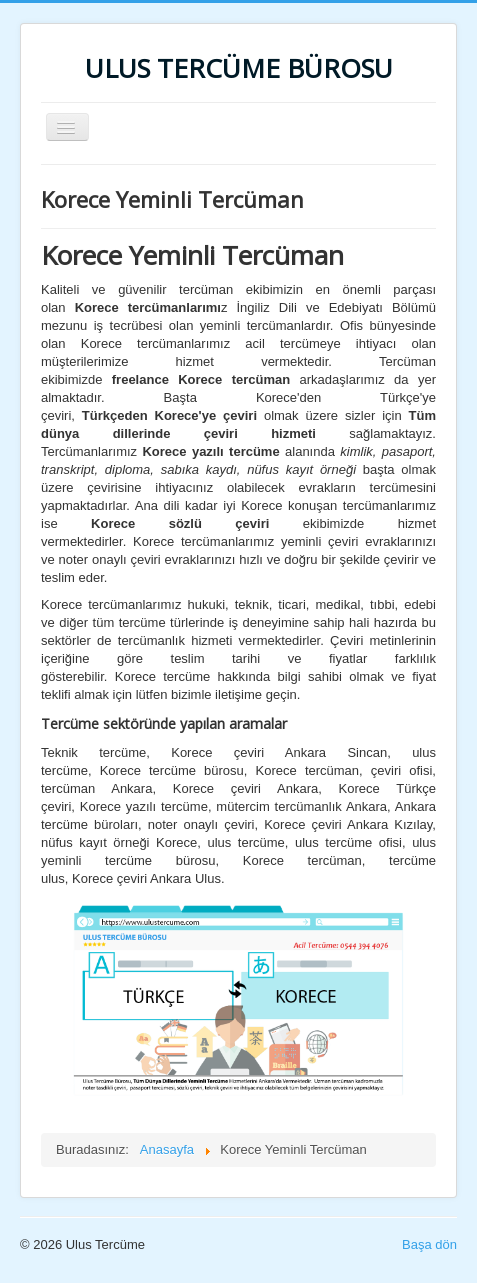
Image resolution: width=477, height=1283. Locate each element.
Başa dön (429, 1244)
